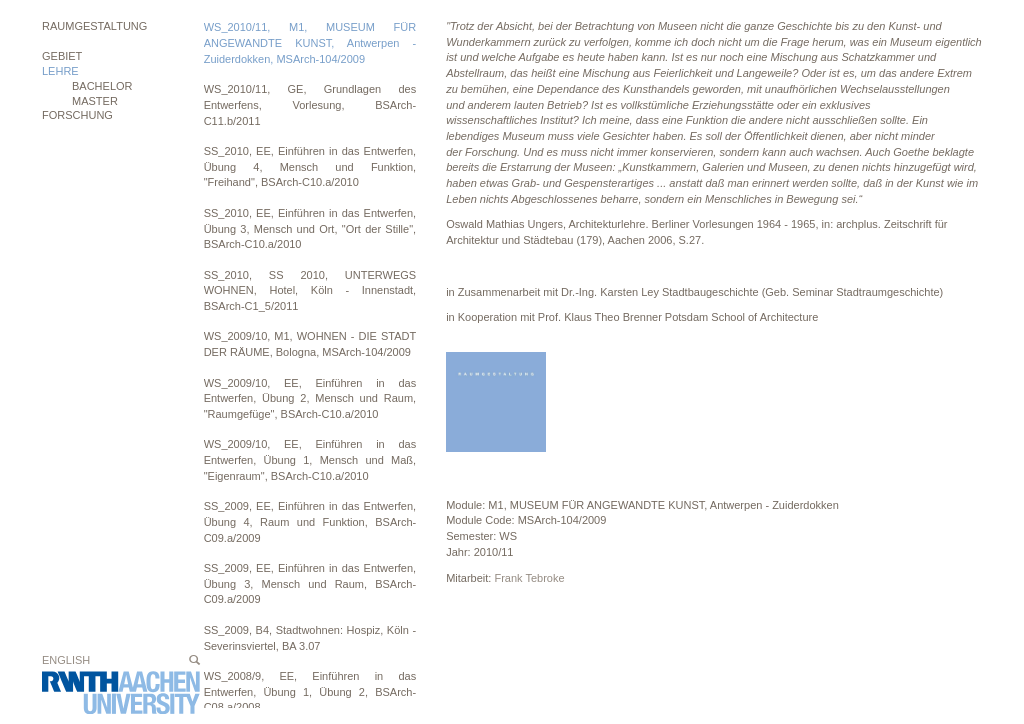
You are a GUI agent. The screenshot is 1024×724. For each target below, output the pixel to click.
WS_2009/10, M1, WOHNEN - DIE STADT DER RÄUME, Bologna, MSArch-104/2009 (310, 344)
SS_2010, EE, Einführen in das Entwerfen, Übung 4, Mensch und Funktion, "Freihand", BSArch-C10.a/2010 (310, 166)
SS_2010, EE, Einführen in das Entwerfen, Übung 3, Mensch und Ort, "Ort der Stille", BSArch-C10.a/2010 (310, 228)
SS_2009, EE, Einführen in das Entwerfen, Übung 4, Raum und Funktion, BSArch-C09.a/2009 (310, 521)
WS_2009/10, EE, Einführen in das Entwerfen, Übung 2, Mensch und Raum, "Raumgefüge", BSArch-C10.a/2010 (310, 398)
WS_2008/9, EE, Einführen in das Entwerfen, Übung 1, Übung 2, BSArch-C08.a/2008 (310, 691)
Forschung (77, 115)
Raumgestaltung (94, 26)
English (66, 660)
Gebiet (62, 56)
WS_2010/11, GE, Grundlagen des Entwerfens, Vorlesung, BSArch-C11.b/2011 (310, 104)
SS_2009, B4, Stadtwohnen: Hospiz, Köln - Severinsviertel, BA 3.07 (310, 638)
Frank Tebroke (529, 578)
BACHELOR (102, 86)
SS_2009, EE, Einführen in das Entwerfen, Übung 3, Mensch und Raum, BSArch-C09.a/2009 (310, 583)
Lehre (60, 71)
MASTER (95, 101)
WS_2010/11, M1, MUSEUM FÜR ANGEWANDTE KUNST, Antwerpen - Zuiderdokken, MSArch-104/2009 (310, 42)
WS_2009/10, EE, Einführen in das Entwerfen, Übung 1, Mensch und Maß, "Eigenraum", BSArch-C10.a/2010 (310, 459)
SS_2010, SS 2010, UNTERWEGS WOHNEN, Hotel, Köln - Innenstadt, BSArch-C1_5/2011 (310, 290)
